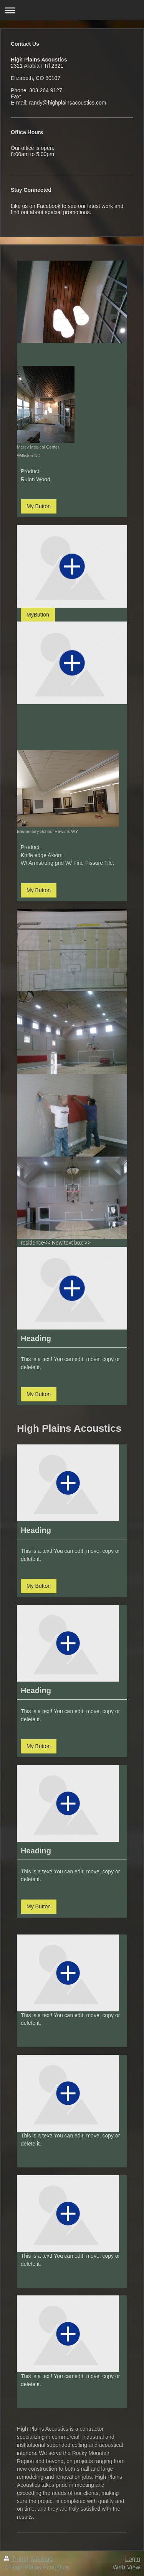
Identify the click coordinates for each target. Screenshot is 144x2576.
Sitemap (41, 2559)
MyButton (37, 615)
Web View (126, 2567)
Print (15, 2559)
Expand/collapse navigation (72, 10)
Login (132, 2559)
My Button (38, 506)
